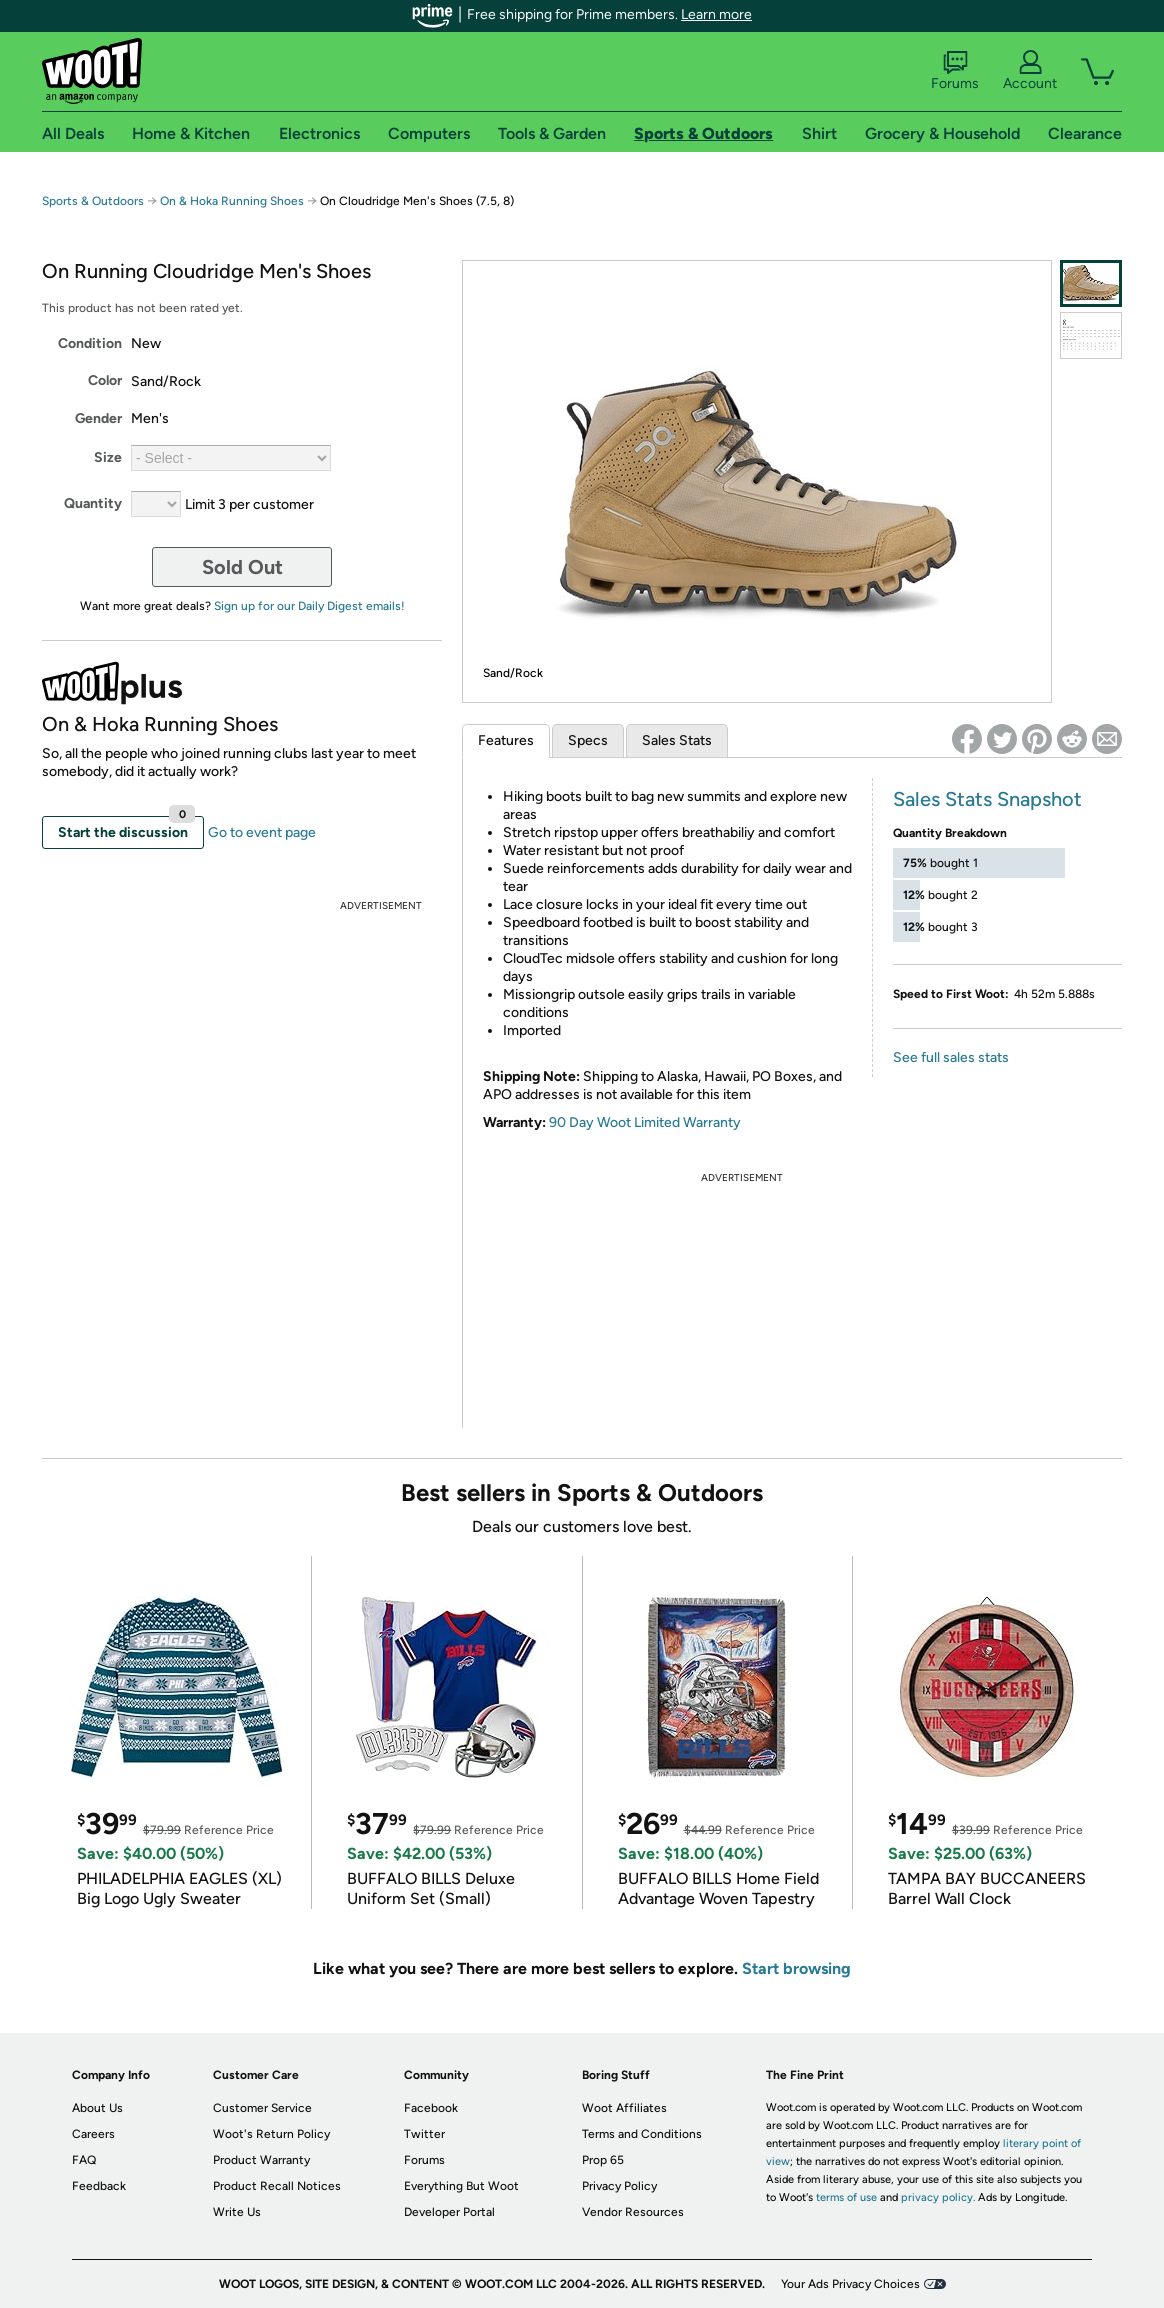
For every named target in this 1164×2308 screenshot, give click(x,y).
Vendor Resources (633, 2212)
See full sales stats (951, 1057)
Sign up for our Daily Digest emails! (309, 606)
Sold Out (242, 567)
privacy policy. (938, 2197)
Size (108, 457)
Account (1030, 71)
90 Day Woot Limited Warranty (645, 1122)
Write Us (237, 2212)
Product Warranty (261, 2160)
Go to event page (262, 832)
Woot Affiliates (624, 2108)
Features (506, 740)
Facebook (431, 2108)
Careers (93, 2134)
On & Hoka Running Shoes (232, 201)
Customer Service (262, 2108)
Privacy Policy (619, 2186)
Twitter (424, 2134)
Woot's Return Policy (271, 2134)
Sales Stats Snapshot (987, 799)
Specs (588, 740)
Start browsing (796, 1968)
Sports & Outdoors (93, 201)
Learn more (716, 14)
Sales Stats (677, 740)
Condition (90, 343)
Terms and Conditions (642, 2134)
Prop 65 (603, 2160)
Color (105, 380)
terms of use (846, 2197)
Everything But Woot (461, 2186)
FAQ (84, 2160)
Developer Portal (449, 2212)
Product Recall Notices (277, 2186)
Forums (955, 71)
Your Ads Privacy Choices (850, 2284)
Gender (98, 418)
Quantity (93, 503)
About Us (97, 2108)
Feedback (99, 2186)
